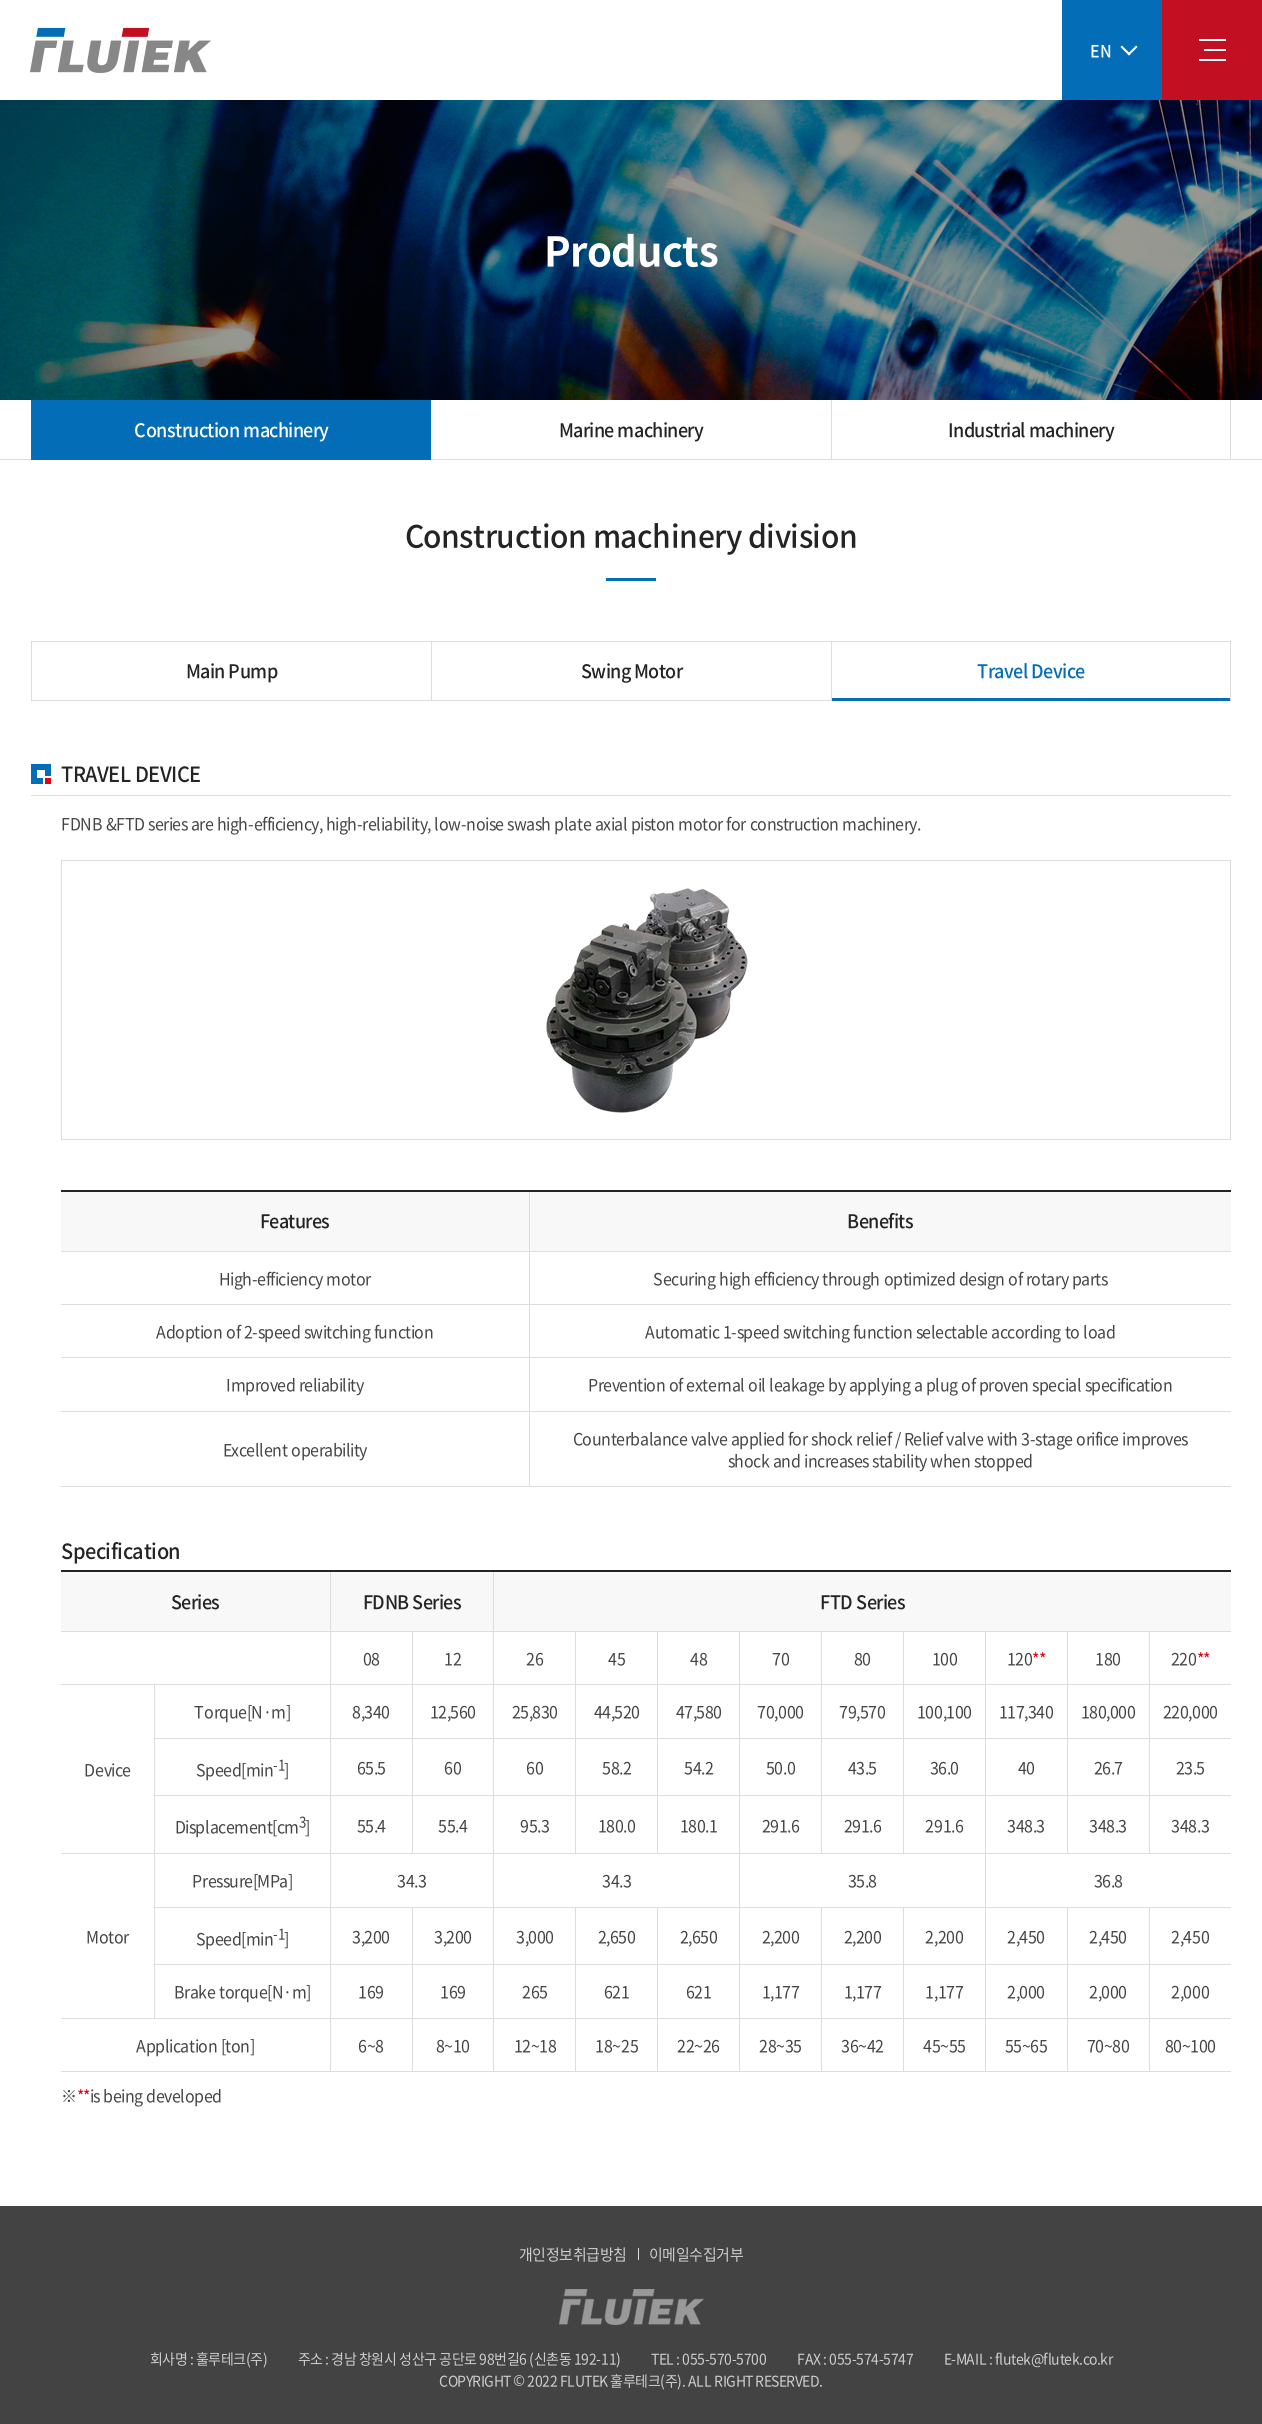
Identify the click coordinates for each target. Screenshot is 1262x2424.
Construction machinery (231, 429)
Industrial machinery (1031, 429)
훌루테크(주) (120, 50)
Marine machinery (631, 429)
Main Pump (232, 670)
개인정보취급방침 (573, 2254)
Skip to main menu (0, 0)
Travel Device (1031, 670)
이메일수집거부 (696, 2254)
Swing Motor (632, 670)
